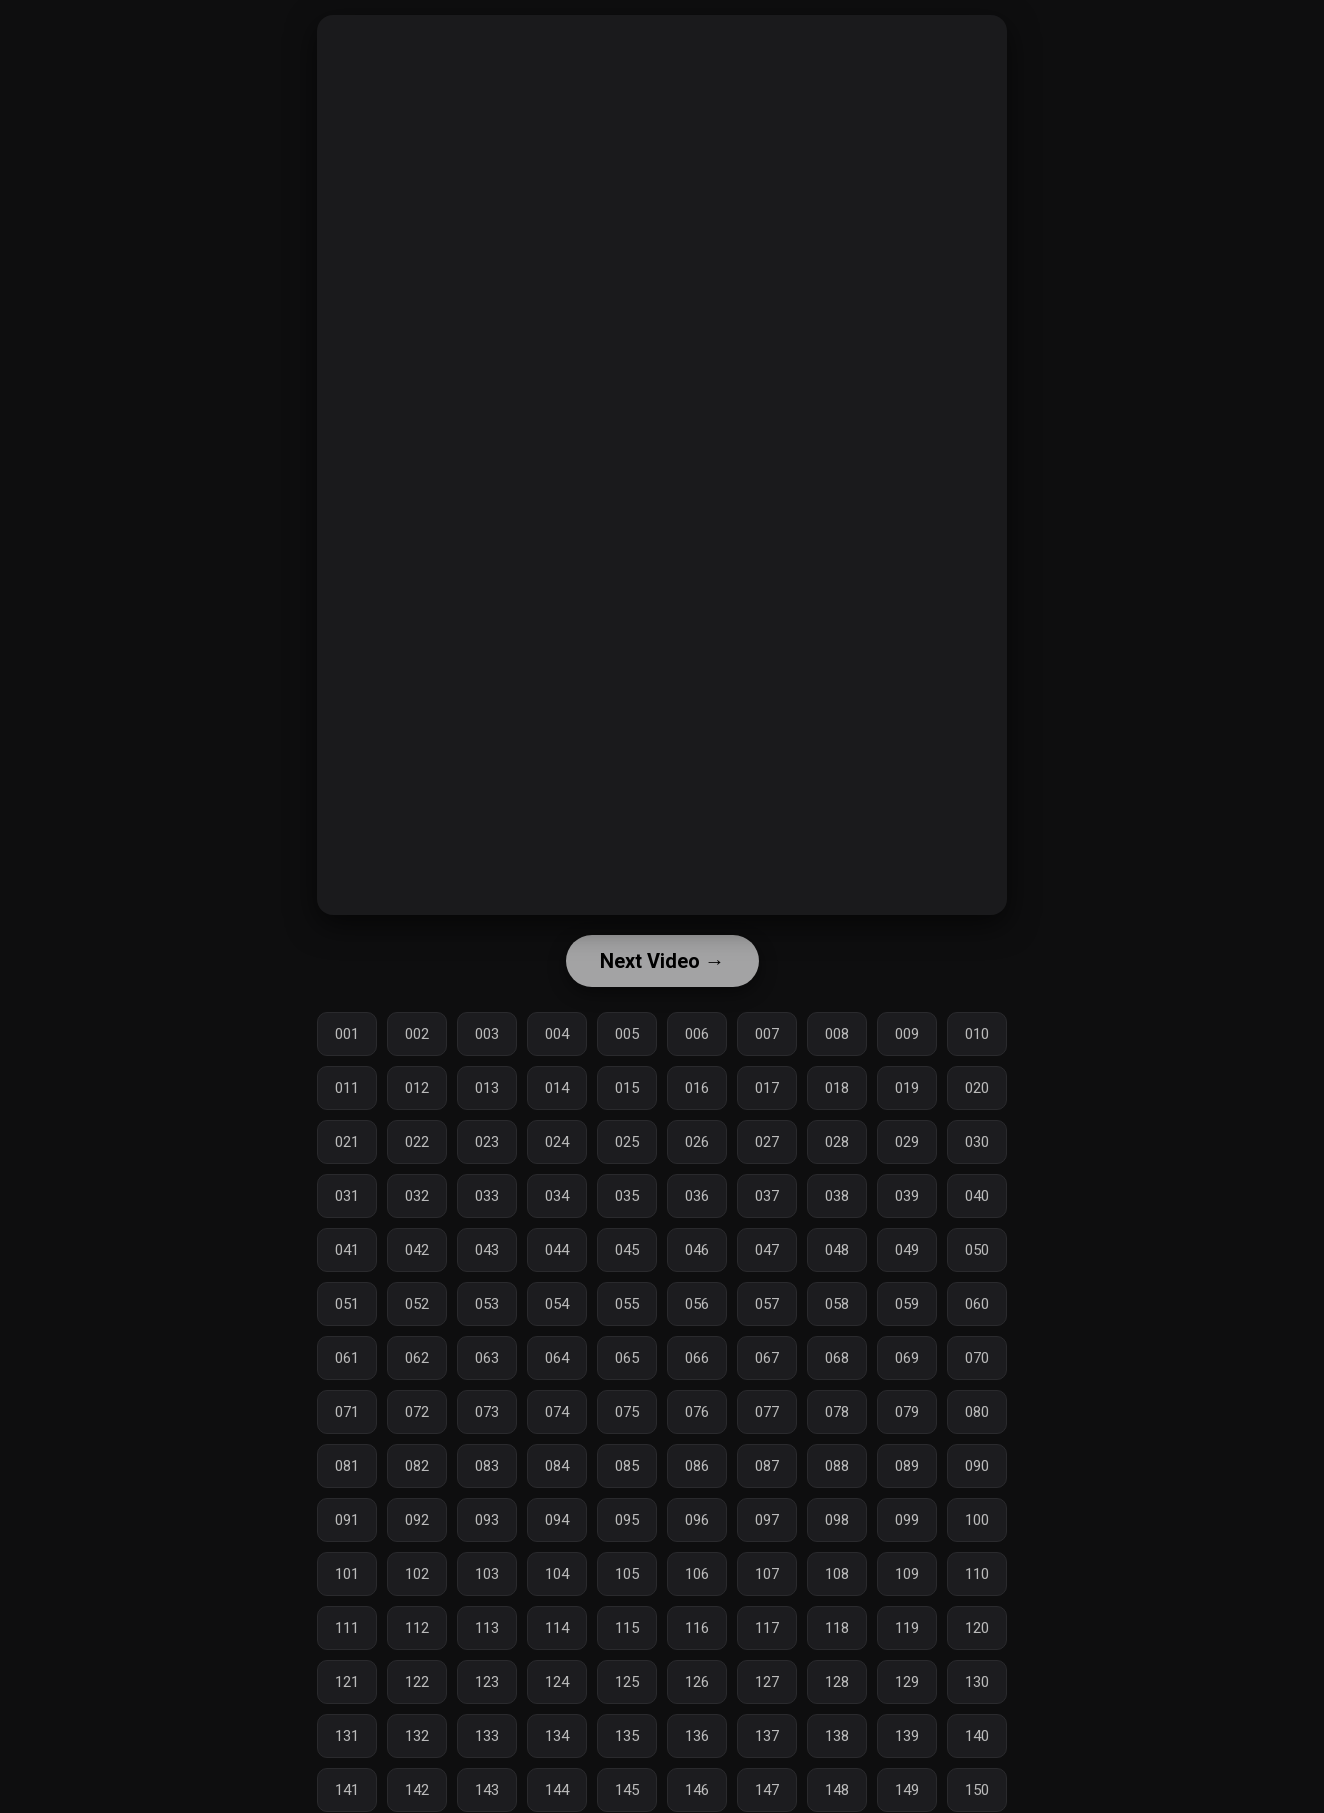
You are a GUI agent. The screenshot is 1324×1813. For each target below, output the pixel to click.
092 (417, 1520)
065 (627, 1358)
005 (627, 1034)
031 (347, 1196)
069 (907, 1358)
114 (557, 1628)
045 (627, 1250)
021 (347, 1142)
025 (627, 1142)
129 (907, 1682)
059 (907, 1304)
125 (627, 1682)
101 (347, 1574)
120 (977, 1628)
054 (557, 1304)
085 (627, 1466)
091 (347, 1520)
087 (767, 1466)
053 (487, 1304)
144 (557, 1790)
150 (977, 1790)
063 (487, 1358)
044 (557, 1250)
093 (487, 1520)
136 (697, 1736)
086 (697, 1466)
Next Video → (662, 961)
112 (417, 1628)
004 (557, 1034)
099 (907, 1520)
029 (907, 1142)
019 (907, 1088)
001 (347, 1034)
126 (697, 1682)
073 (487, 1412)
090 (977, 1466)
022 (417, 1142)
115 (627, 1628)
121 (347, 1682)
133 (487, 1736)
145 (627, 1790)
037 (767, 1196)
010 (977, 1034)
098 (837, 1520)
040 (977, 1196)
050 (977, 1250)
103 (487, 1574)
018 (837, 1088)
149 (907, 1790)
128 (837, 1682)
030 (977, 1142)
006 (697, 1034)
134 (557, 1736)
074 (557, 1412)
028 (837, 1142)
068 (837, 1358)
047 (767, 1250)
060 (977, 1304)
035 (627, 1196)
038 (837, 1196)
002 (417, 1034)
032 (417, 1196)
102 (417, 1574)
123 (487, 1682)
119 (907, 1628)
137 (767, 1736)
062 (417, 1358)
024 (557, 1142)
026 (697, 1142)
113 (487, 1628)
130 (977, 1682)
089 (907, 1466)
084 (557, 1466)
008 (837, 1034)
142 (417, 1790)
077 (767, 1412)
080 (977, 1412)
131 (347, 1736)
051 (347, 1304)
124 (557, 1682)
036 (697, 1196)
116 (697, 1628)
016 (697, 1088)
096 (697, 1520)
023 (487, 1142)
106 (697, 1574)
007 (767, 1034)
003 (487, 1034)
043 (487, 1250)
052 (417, 1304)
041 (347, 1250)
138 (837, 1736)
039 (907, 1196)
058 (837, 1304)
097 (767, 1520)
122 (417, 1682)
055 (627, 1304)
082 (417, 1466)
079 (907, 1412)
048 (837, 1250)
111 (347, 1628)
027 (767, 1142)
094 (557, 1520)
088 (837, 1466)
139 (907, 1736)
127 (767, 1682)
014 (557, 1088)
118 (837, 1628)
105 (627, 1574)
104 (557, 1574)
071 (347, 1412)
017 (767, 1088)
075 (627, 1412)
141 (347, 1790)
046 (697, 1250)
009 (907, 1034)
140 (977, 1736)
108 (837, 1574)
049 (907, 1250)
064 (557, 1358)
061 (347, 1358)
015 (627, 1088)
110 (977, 1574)
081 (347, 1466)
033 (487, 1196)
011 (347, 1088)
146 (697, 1790)
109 (907, 1574)
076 (697, 1412)
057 (767, 1304)
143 (487, 1790)
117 (767, 1628)
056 (697, 1304)
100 (977, 1520)
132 (417, 1736)
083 (487, 1466)
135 (627, 1736)
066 (697, 1358)
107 (767, 1574)
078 (837, 1412)
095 (627, 1520)
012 (417, 1088)
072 (417, 1412)
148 (837, 1790)
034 (557, 1196)
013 (487, 1088)
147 (767, 1790)
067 (767, 1358)
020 (977, 1088)
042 (417, 1250)
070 (977, 1358)
